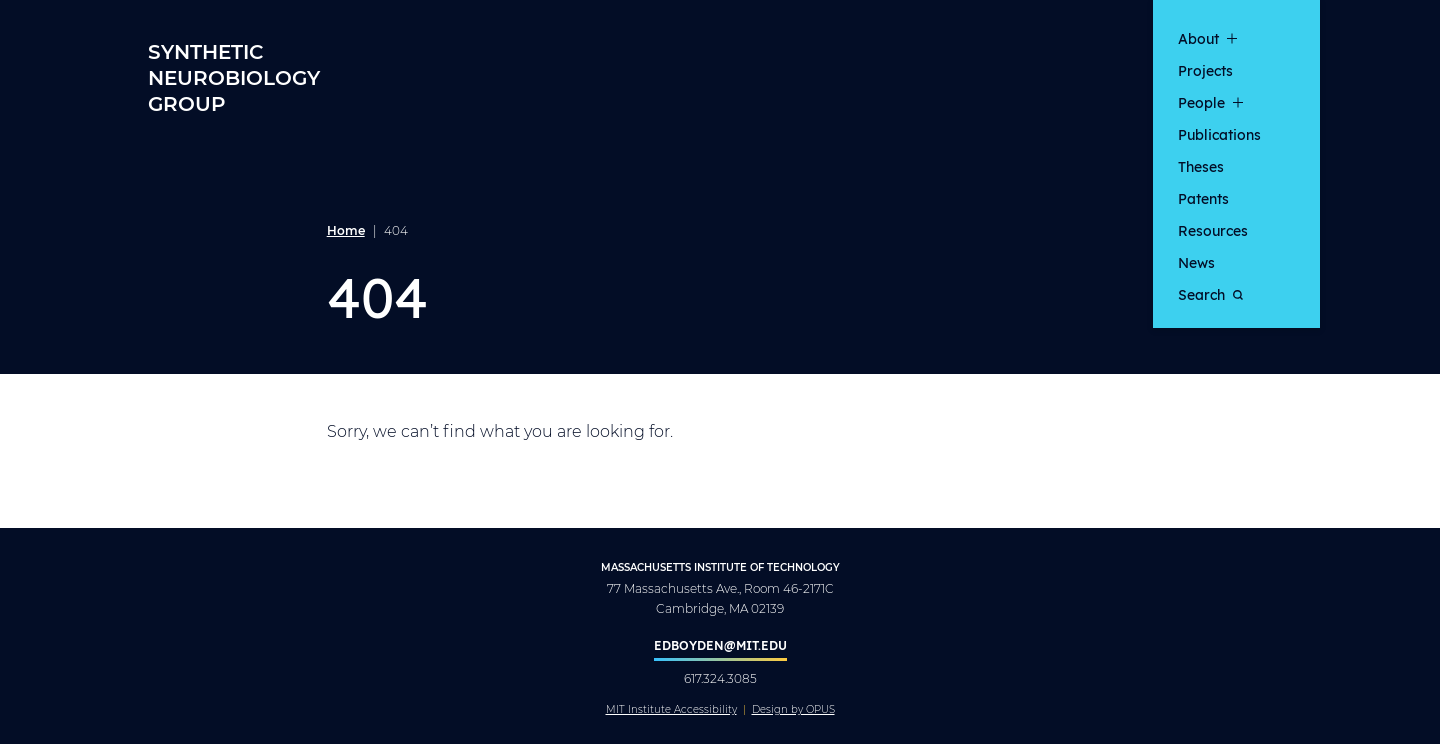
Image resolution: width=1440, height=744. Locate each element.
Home (346, 230)
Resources (1213, 230)
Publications (1219, 134)
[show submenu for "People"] (1238, 102)
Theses (1201, 166)
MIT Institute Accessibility (671, 710)
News (1196, 262)
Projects (1205, 70)
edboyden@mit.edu (720, 645)
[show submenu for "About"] (1232, 38)
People (1201, 102)
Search (1210, 294)
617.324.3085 (720, 678)
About (1198, 38)
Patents (1203, 198)
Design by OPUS (793, 710)
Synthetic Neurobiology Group (234, 77)
